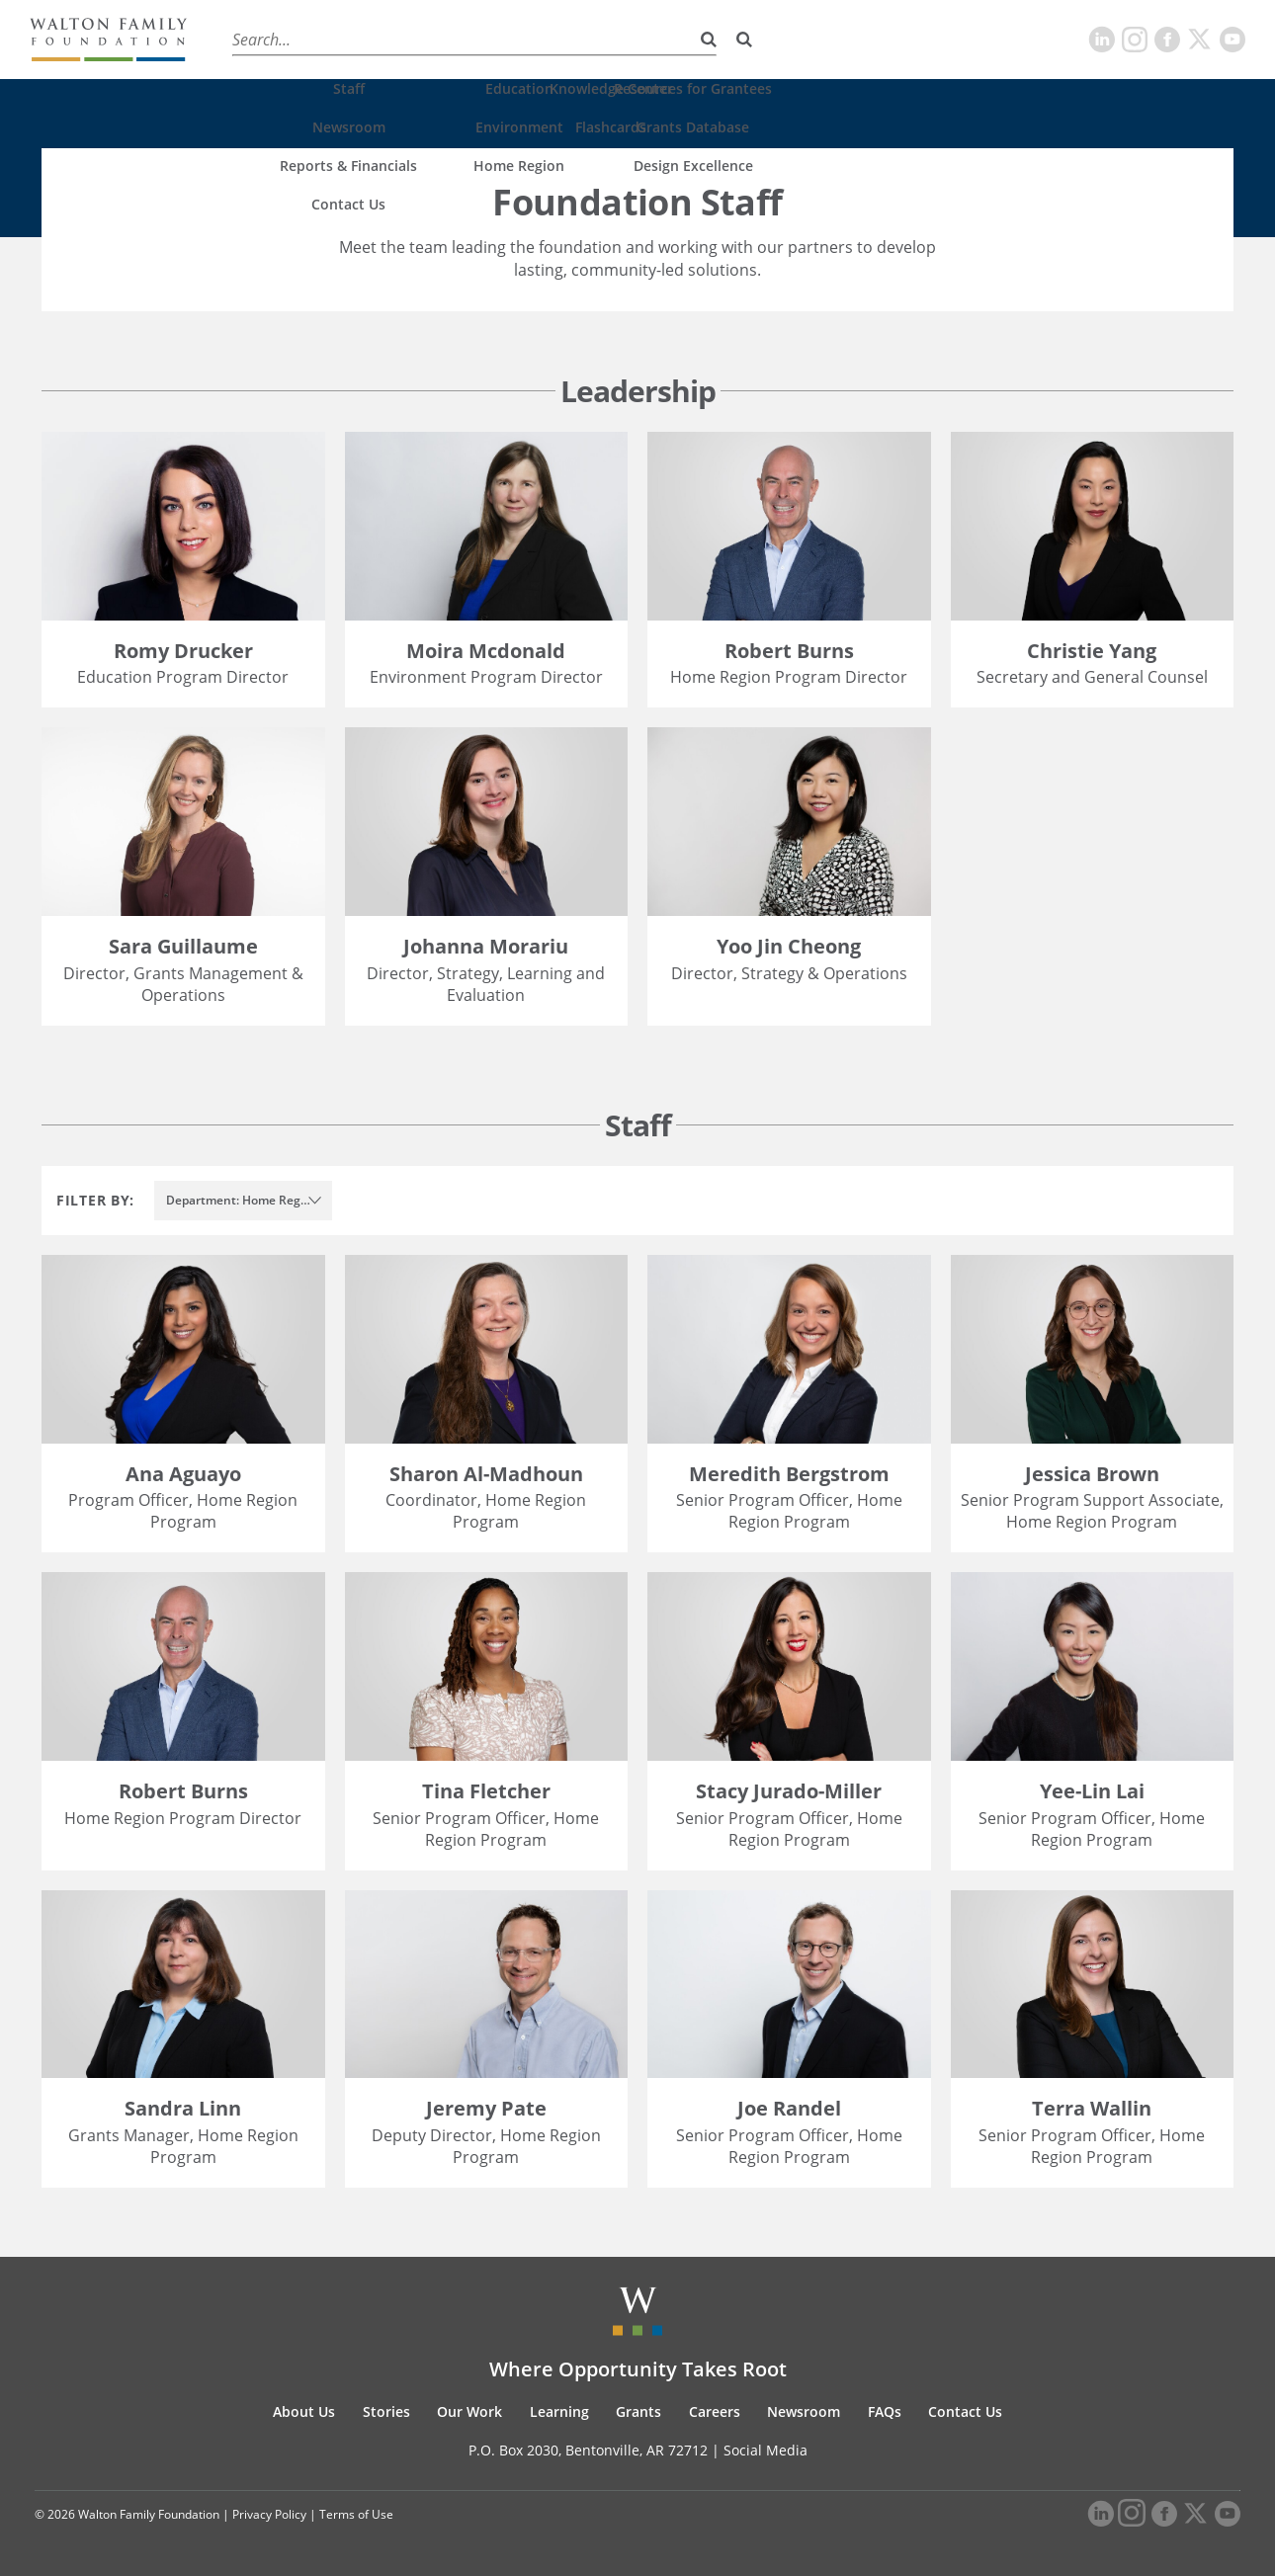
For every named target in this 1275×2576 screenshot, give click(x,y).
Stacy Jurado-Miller (789, 1791)
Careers (681, 39)
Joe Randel (789, 2108)
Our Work (429, 39)
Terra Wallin (1091, 2108)
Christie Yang (1091, 650)
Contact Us (965, 2411)
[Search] (744, 39)
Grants (603, 39)
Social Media (765, 2450)
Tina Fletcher (486, 1791)
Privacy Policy (269, 2514)
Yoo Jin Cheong (789, 946)
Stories (343, 39)
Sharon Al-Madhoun (486, 1473)
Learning (521, 39)
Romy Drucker (183, 650)
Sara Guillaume (183, 946)
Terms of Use (356, 2514)
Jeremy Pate (486, 2108)
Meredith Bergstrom (789, 1473)
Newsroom (803, 2411)
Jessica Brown (1092, 1473)
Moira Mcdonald (485, 650)
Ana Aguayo (183, 1473)
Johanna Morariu (485, 946)
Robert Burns (789, 650)
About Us (258, 39)
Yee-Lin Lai (1092, 1791)
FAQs (884, 2411)
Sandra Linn (183, 2108)
